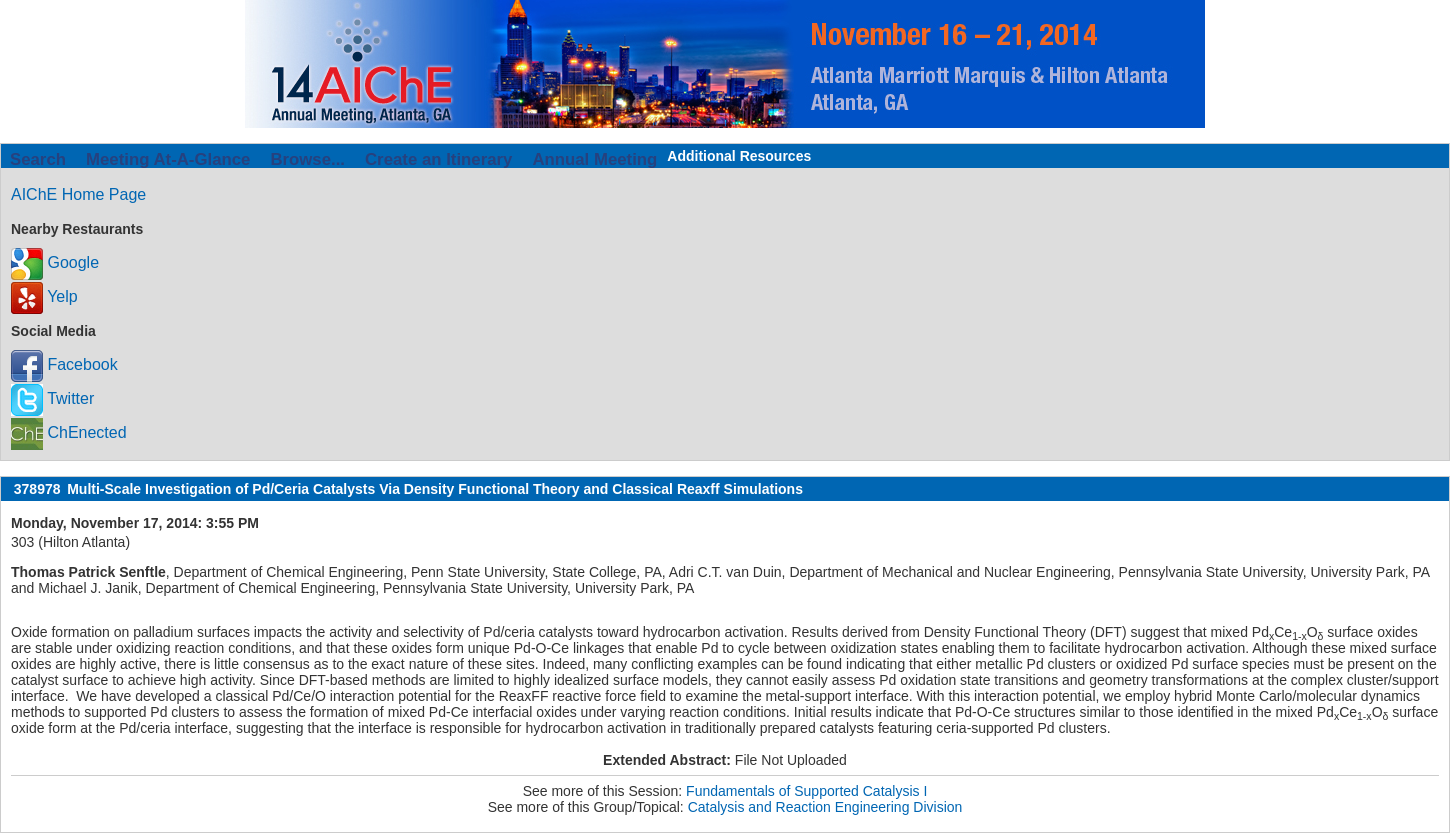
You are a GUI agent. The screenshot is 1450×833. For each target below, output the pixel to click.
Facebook (64, 364)
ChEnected (69, 432)
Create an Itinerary (438, 159)
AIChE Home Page (78, 194)
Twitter (52, 398)
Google (55, 262)
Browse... (307, 159)
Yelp (44, 296)
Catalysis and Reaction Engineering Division (825, 807)
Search (38, 159)
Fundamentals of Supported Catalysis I (806, 791)
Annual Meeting (594, 159)
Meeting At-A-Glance (168, 159)
